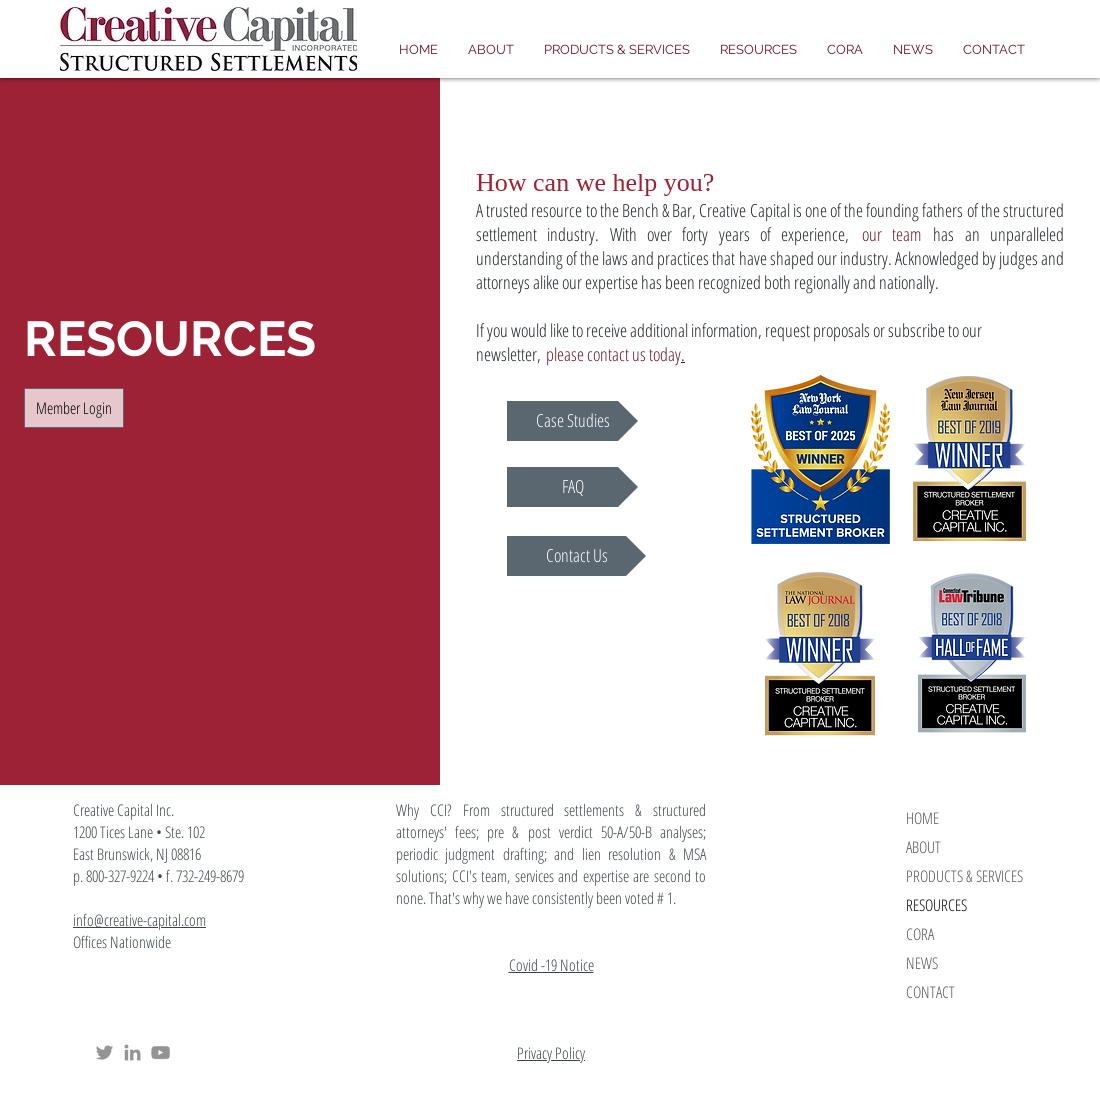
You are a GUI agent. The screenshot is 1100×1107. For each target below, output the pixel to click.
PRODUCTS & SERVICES (964, 876)
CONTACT (930, 992)
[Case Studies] (572, 421)
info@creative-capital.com (139, 920)
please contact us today (613, 354)
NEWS (922, 963)
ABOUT (923, 847)
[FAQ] (572, 487)
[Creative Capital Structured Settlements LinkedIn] (132, 1052)
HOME (922, 818)
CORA (920, 934)
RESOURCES (936, 905)
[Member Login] (74, 408)
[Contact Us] (576, 556)
